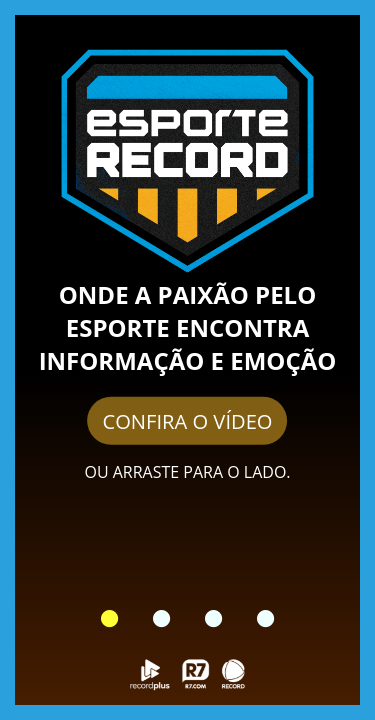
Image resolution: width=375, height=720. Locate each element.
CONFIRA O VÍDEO (187, 420)
